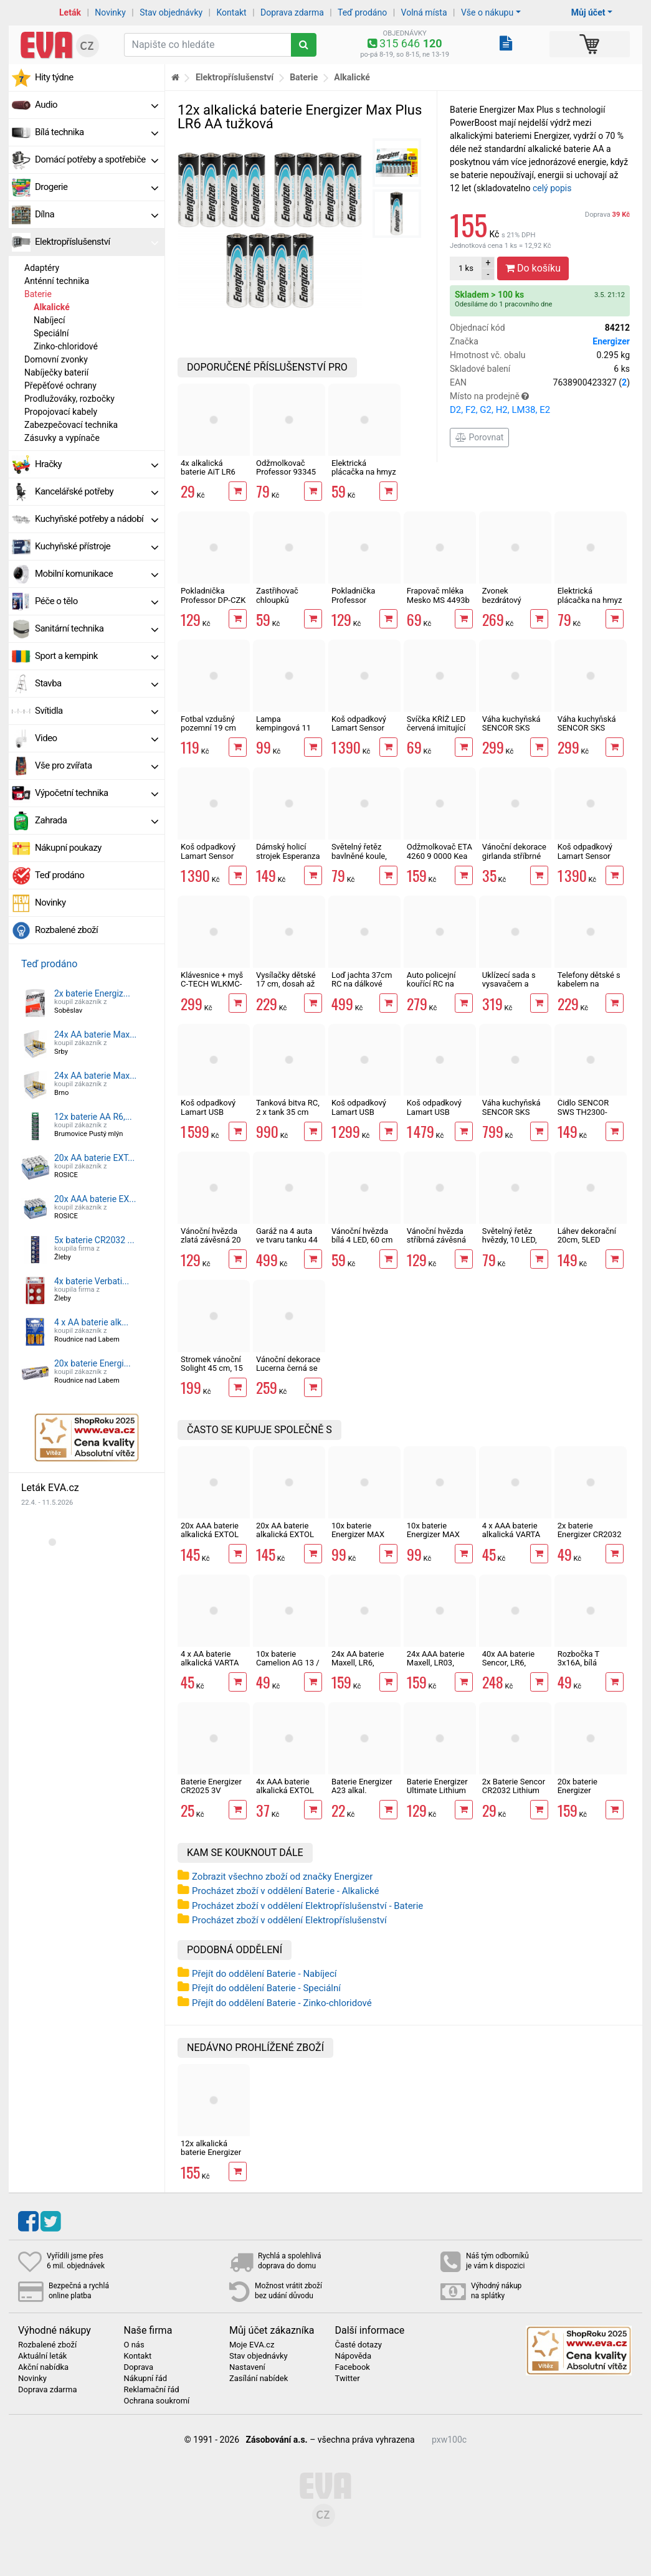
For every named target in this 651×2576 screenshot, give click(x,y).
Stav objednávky (171, 12)
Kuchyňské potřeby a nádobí (96, 518)
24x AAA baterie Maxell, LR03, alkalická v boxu (436, 1663)
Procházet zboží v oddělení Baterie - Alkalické (285, 1890)
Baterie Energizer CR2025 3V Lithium (211, 1790)
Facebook (352, 2367)
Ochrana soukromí (157, 2401)
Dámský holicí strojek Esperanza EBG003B (288, 855)
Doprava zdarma (292, 12)
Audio (96, 104)
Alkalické (52, 307)
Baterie (38, 294)
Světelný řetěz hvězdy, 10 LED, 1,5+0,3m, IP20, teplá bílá (509, 1244)
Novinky (110, 12)
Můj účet (588, 12)
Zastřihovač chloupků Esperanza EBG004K (277, 604)
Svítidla (96, 710)
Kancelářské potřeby (96, 491)
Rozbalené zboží (66, 929)
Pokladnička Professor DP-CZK (213, 595)
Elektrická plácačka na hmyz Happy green (590, 599)
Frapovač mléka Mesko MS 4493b (438, 595)
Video (96, 738)
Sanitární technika (96, 628)
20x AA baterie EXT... (94, 1158)
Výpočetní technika (96, 792)
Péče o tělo (96, 601)
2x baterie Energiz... (92, 993)
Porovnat (479, 437)
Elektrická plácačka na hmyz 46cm (363, 472)
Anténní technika (56, 281)
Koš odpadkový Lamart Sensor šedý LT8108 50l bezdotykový (210, 860)
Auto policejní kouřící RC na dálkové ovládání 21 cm (437, 988)
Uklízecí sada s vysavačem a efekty (509, 984)
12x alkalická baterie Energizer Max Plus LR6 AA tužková (211, 2157)
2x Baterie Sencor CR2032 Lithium (513, 1786)
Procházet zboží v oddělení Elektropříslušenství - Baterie (307, 1905)
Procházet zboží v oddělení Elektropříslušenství (289, 1920)
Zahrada (96, 820)
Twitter (347, 2378)
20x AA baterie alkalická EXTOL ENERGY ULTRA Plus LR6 (285, 1539)
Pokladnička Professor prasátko (353, 599)
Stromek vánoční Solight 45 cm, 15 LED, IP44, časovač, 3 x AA (212, 1373)
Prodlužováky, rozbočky (69, 399)
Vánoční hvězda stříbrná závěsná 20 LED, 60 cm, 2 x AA (439, 1244)
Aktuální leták (42, 2356)
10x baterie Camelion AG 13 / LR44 (288, 1663)
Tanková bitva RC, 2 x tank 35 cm (288, 1107)
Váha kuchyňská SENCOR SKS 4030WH (587, 728)
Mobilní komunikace (96, 573)
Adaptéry (41, 268)
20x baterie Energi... (92, 1363)
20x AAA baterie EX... (95, 1199)
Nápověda (353, 2356)
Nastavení (247, 2367)
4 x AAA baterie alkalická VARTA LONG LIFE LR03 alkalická (511, 1539)
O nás (134, 2345)
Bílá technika (96, 132)
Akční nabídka (43, 2367)
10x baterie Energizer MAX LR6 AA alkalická (437, 1534)
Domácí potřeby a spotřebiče (96, 159)
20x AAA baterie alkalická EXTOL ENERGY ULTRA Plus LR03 (210, 1539)
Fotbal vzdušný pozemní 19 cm (208, 723)
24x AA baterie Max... (95, 1034)
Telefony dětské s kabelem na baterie (589, 984)
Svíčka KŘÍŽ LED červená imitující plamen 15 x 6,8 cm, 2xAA (436, 732)
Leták (70, 12)
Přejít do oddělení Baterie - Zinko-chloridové (282, 2003)
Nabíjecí (49, 320)
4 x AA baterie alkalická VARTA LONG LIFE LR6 (210, 1663)
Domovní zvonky (56, 359)
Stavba (96, 683)
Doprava (607, 215)
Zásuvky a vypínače (62, 438)
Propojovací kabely (60, 412)
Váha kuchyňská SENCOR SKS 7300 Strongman (512, 1111)
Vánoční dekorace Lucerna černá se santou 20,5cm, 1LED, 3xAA (288, 1373)
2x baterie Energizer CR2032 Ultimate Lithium (590, 1534)
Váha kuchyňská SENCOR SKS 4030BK (511, 728)
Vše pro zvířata (96, 765)
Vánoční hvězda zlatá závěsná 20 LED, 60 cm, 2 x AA (211, 1244)
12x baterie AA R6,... (93, 1117)
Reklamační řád (151, 2389)
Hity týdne (54, 77)
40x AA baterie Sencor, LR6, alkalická (508, 1663)
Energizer (611, 341)
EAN (540, 382)
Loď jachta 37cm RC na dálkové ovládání (361, 984)
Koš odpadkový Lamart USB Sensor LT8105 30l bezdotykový (360, 1116)
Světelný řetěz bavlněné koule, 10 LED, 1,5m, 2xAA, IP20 (359, 860)
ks (466, 268)
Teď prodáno (362, 12)
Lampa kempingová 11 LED (283, 728)
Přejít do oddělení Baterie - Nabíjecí (264, 1973)
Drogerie (96, 186)
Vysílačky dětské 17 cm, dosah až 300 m (286, 984)
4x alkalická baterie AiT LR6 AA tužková (208, 472)
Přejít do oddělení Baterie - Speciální (266, 1988)
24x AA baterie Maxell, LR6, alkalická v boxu (360, 1663)
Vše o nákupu (487, 12)
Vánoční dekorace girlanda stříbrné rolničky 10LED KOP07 (514, 860)
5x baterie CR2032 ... (94, 1240)
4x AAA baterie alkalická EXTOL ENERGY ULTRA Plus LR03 (285, 1795)
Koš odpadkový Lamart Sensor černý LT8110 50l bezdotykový (361, 732)
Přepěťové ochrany (60, 386)
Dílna (96, 214)
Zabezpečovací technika (71, 425)
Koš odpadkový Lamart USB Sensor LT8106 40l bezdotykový (436, 1116)
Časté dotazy (358, 2345)
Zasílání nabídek (258, 2378)
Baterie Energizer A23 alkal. (361, 1786)
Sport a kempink (96, 655)
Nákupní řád (146, 2378)
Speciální (51, 333)
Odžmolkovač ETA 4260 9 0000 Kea (439, 851)
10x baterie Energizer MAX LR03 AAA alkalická (357, 1539)
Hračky (96, 464)
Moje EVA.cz (251, 2345)
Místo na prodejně (540, 404)
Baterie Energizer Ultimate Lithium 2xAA (437, 1790)
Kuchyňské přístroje (96, 546)
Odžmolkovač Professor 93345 (286, 467)
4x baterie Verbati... (91, 1281)
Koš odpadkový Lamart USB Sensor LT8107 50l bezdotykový (210, 1116)
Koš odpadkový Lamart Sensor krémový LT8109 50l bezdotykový (587, 860)
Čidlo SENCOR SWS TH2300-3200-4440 (583, 1111)
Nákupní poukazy (68, 847)
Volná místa (424, 12)
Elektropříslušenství (96, 241)
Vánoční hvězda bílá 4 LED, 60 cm (362, 1235)
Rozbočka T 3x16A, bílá (578, 1658)
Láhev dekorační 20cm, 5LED (587, 1235)
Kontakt (232, 12)
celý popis (552, 188)
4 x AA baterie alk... (91, 1322)
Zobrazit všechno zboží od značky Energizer (282, 1876)
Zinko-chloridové (66, 346)
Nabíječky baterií (56, 372)
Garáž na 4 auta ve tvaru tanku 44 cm (287, 1240)
